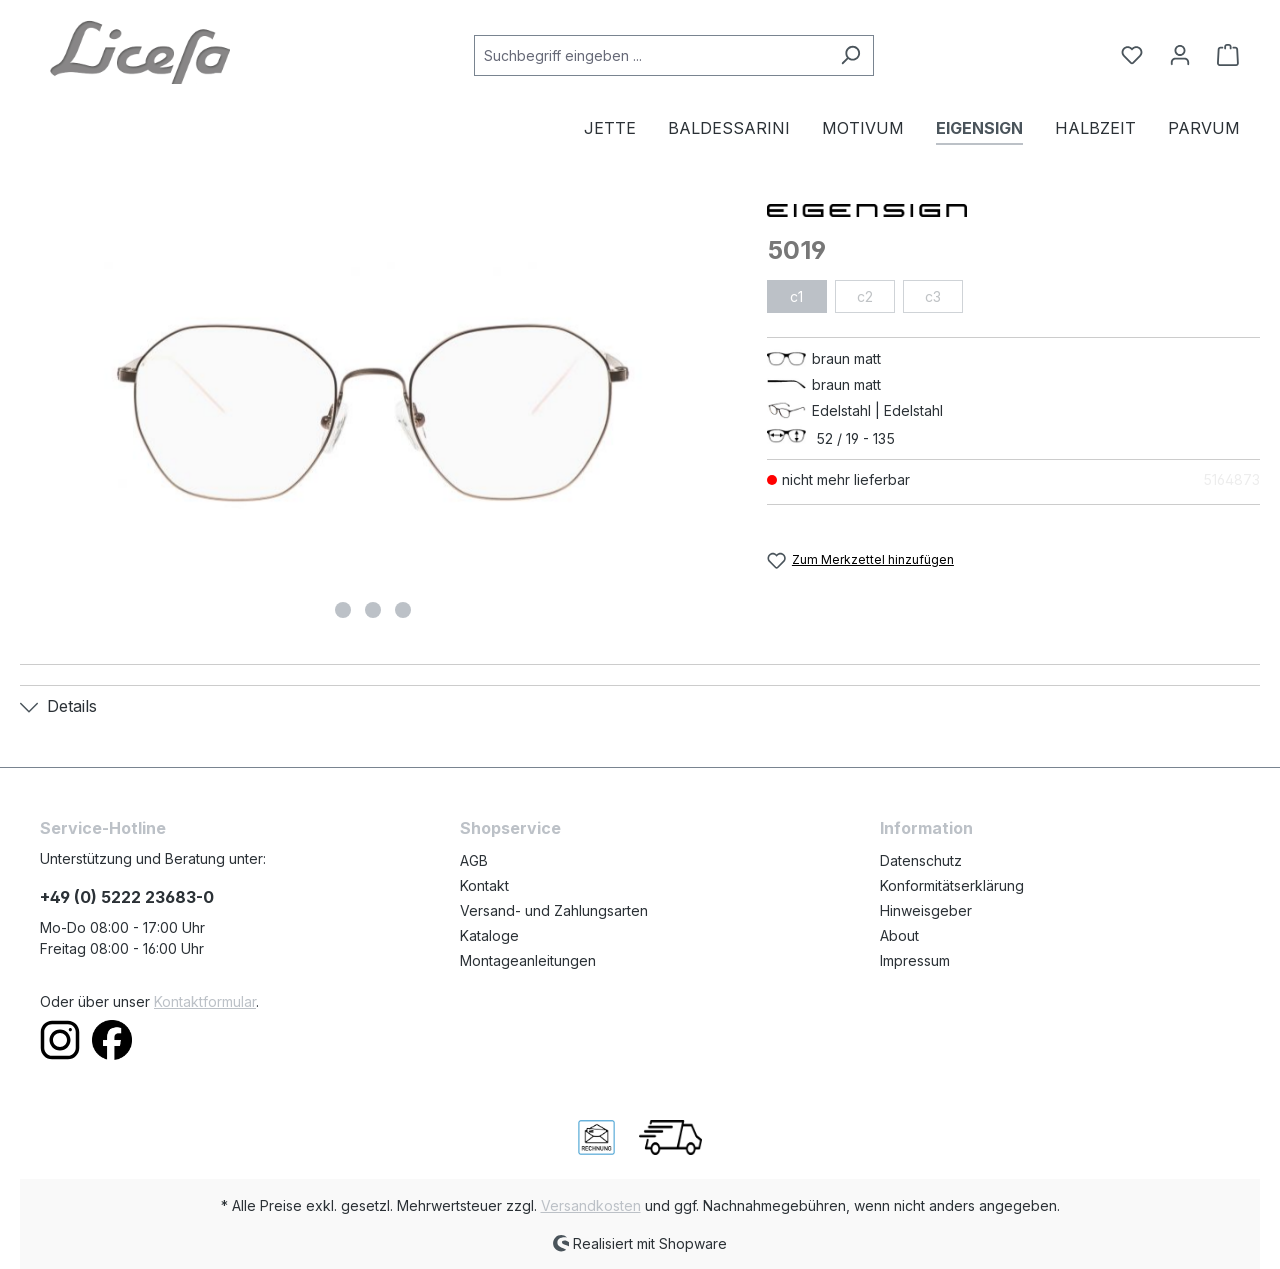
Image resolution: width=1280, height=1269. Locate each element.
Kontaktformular (205, 1001)
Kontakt (484, 885)
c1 (796, 296)
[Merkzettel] (1132, 55)
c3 (933, 296)
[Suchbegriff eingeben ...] (651, 55)
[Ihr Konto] (1180, 55)
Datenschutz (921, 860)
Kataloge (489, 935)
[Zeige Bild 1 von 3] (343, 610)
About (899, 935)
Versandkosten (591, 1205)
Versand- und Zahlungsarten (554, 910)
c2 (865, 296)
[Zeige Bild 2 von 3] (373, 610)
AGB (474, 860)
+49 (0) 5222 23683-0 (127, 897)
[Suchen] (850, 55)
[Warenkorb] (1222, 55)
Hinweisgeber (926, 910)
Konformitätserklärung (952, 885)
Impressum (915, 960)
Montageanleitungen (528, 960)
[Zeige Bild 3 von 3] (403, 610)
